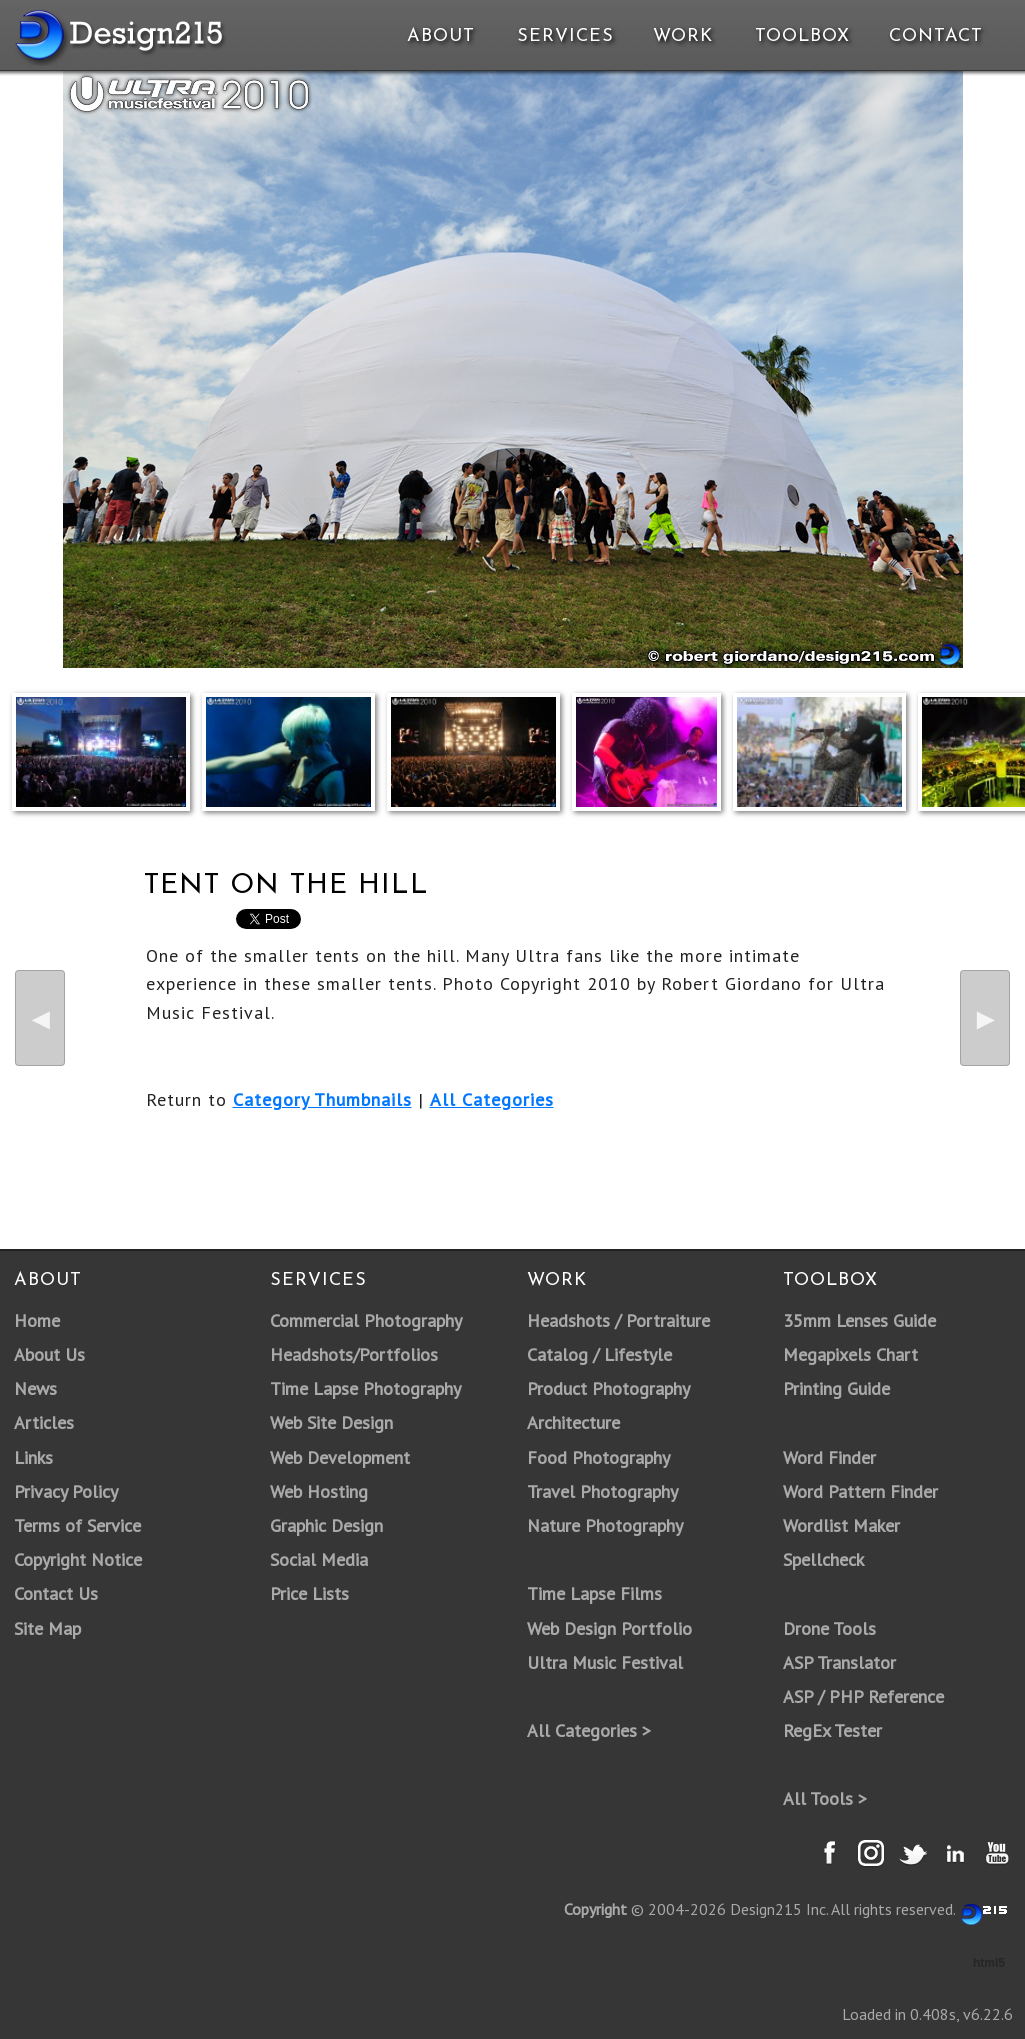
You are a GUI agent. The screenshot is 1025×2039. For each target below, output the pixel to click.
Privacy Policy (66, 1491)
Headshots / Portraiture (618, 1320)
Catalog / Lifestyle (599, 1354)
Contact (934, 36)
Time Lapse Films (594, 1593)
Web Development (340, 1457)
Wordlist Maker (841, 1525)
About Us (49, 1354)
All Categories (492, 1099)
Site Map (47, 1628)
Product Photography (608, 1388)
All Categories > (589, 1730)
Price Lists (309, 1593)
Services (565, 36)
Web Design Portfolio (609, 1628)
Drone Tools (829, 1628)
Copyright (595, 1909)
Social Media (319, 1559)
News (35, 1388)
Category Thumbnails (322, 1099)
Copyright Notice (78, 1559)
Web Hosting (319, 1491)
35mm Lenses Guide (859, 1320)
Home (37, 1320)
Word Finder (829, 1457)
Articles (44, 1422)
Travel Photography (602, 1491)
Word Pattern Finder (860, 1491)
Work (683, 36)
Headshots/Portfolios (354, 1354)
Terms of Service (77, 1525)
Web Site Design (331, 1422)
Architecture (573, 1422)
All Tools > (825, 1798)
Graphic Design (326, 1525)
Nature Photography (605, 1525)
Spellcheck (823, 1559)
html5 (989, 1963)
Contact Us (56, 1593)
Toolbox (802, 36)
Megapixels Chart (850, 1354)
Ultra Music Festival (605, 1662)
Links (33, 1457)
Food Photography (598, 1457)
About (441, 36)
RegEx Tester (832, 1730)
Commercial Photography (366, 1320)
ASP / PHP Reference (863, 1696)
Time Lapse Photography (365, 1388)
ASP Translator (839, 1662)
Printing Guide (836, 1388)
